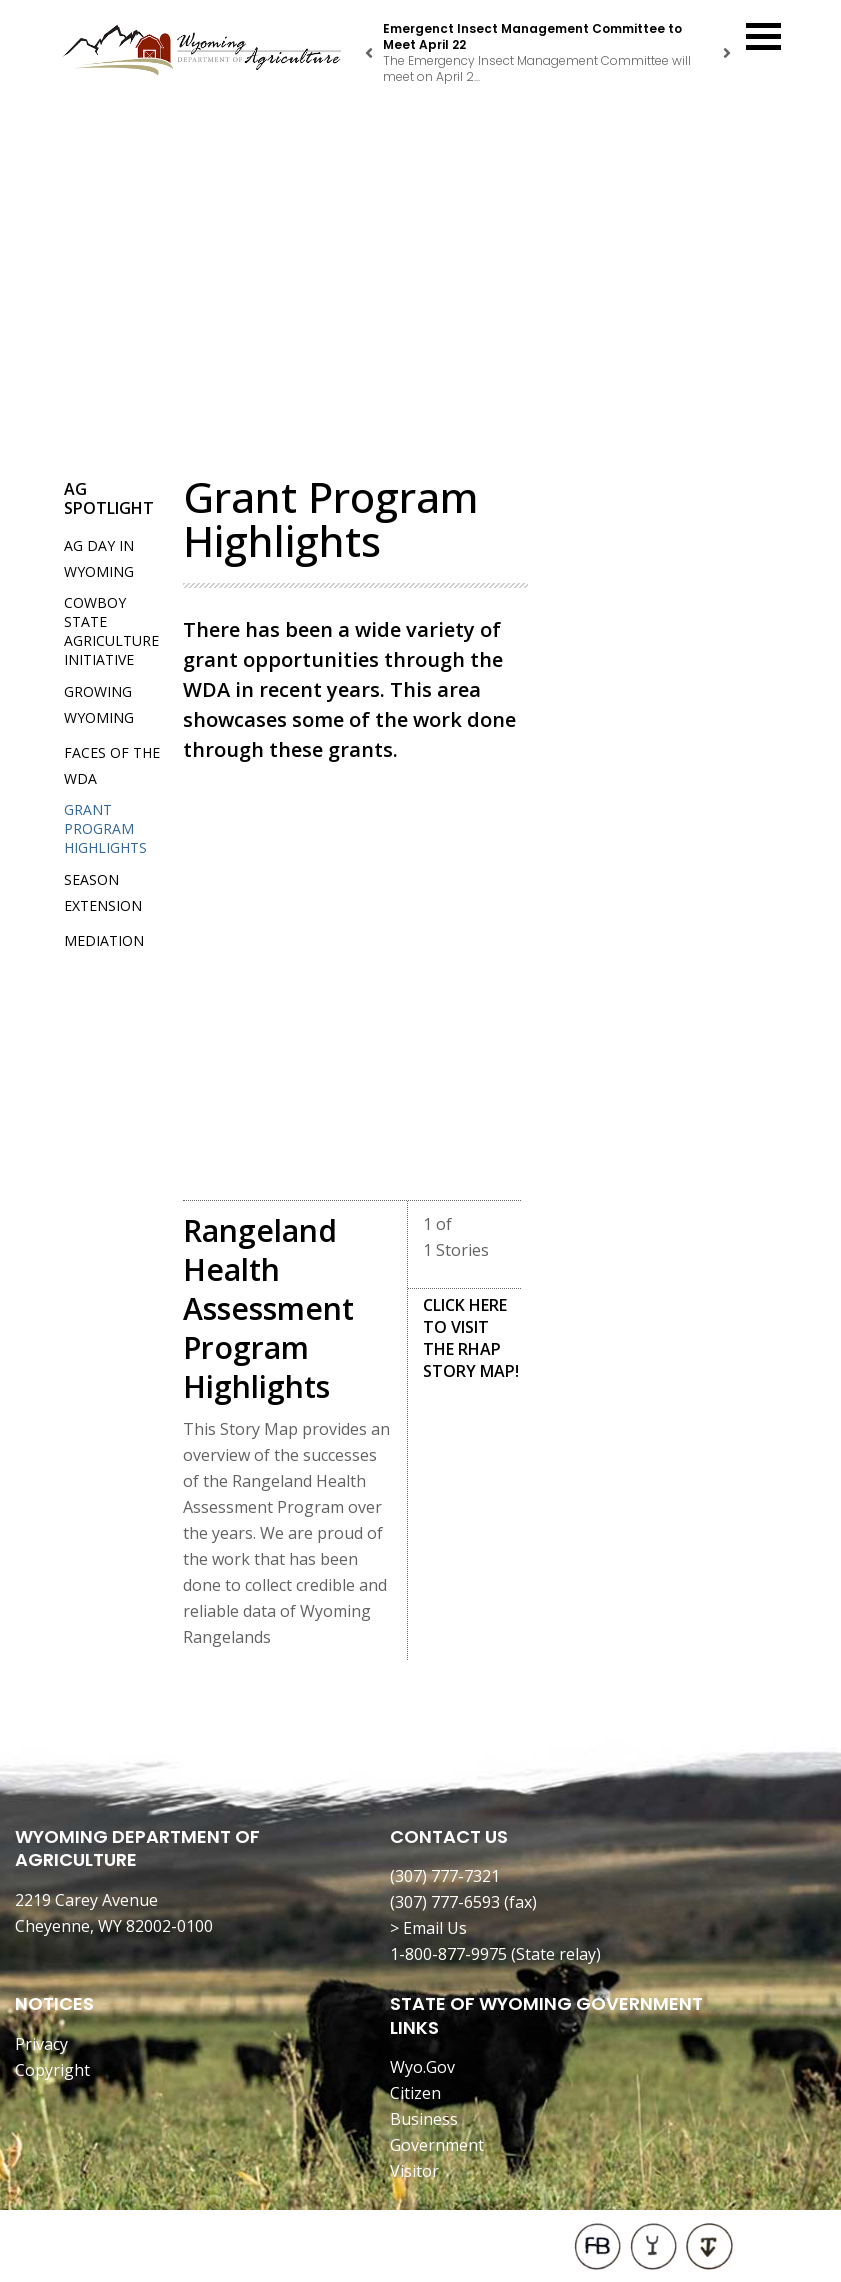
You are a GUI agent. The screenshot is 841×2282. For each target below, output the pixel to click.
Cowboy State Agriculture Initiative (111, 631)
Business (424, 2119)
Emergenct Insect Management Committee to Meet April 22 (532, 36)
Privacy (41, 2044)
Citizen (415, 2093)
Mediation (104, 940)
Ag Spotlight (109, 498)
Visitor (414, 2171)
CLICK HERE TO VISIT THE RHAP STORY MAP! (471, 1338)
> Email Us (428, 1928)
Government (437, 2145)
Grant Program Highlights (105, 828)
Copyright (52, 2070)
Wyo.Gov (422, 2067)
